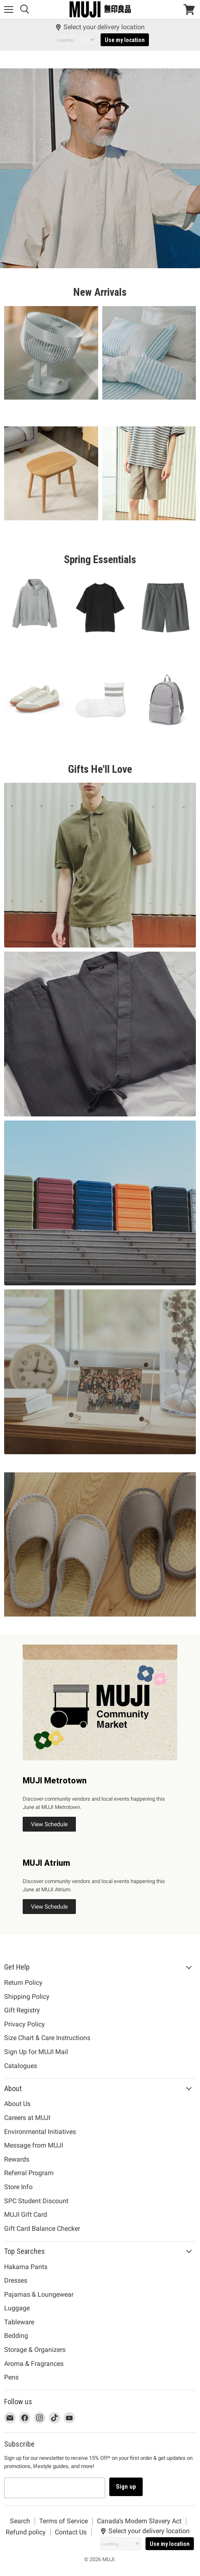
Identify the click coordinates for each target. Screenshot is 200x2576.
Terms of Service (63, 2521)
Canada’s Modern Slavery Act (139, 2521)
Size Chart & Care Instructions (47, 2038)
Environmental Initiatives (40, 2132)
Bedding (16, 2336)
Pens (11, 2377)
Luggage (17, 2308)
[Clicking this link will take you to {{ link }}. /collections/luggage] (100, 1203)
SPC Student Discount (36, 2201)
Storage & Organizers (35, 2350)
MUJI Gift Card (25, 2214)
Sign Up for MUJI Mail (36, 2052)
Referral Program (29, 2173)
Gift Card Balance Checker (42, 2228)
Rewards (16, 2159)
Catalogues (20, 2066)
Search (20, 2521)
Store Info (18, 2187)
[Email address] (54, 2488)
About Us (17, 2104)
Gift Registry (22, 2010)
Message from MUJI (33, 2145)
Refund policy (26, 2532)
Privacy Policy (24, 2024)
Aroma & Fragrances (34, 2364)
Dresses (15, 2280)
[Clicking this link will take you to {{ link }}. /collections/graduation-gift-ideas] (100, 1371)
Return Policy (23, 1982)
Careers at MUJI (27, 2118)
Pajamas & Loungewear (38, 2294)
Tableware (19, 2322)
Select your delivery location (100, 27)
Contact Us (71, 2532)
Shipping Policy (26, 1996)
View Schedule (49, 1824)
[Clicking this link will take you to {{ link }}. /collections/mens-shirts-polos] (100, 865)
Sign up (126, 2486)
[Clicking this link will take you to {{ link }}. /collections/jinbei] (100, 1034)
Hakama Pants (25, 2267)
